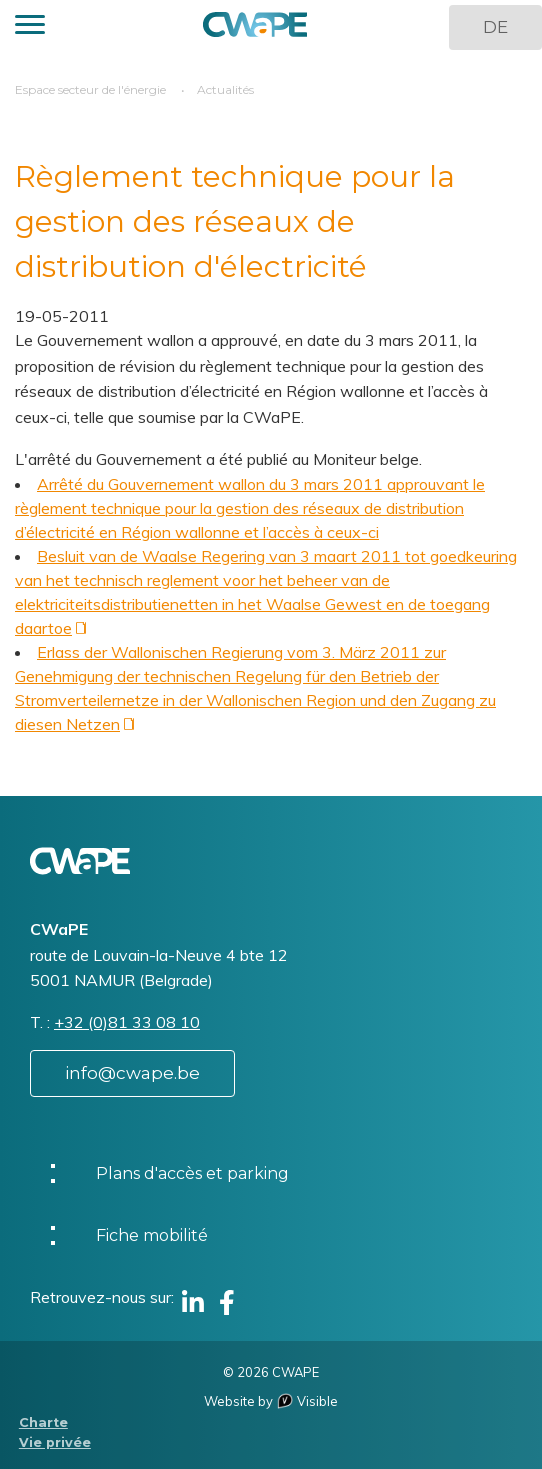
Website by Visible (271, 1401)
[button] (30, 27)
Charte (43, 1422)
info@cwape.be (132, 1073)
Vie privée (55, 1442)
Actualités (225, 89)
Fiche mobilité (152, 1235)
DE (495, 27)
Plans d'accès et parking (192, 1173)
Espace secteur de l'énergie (90, 89)
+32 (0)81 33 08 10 (127, 1022)
